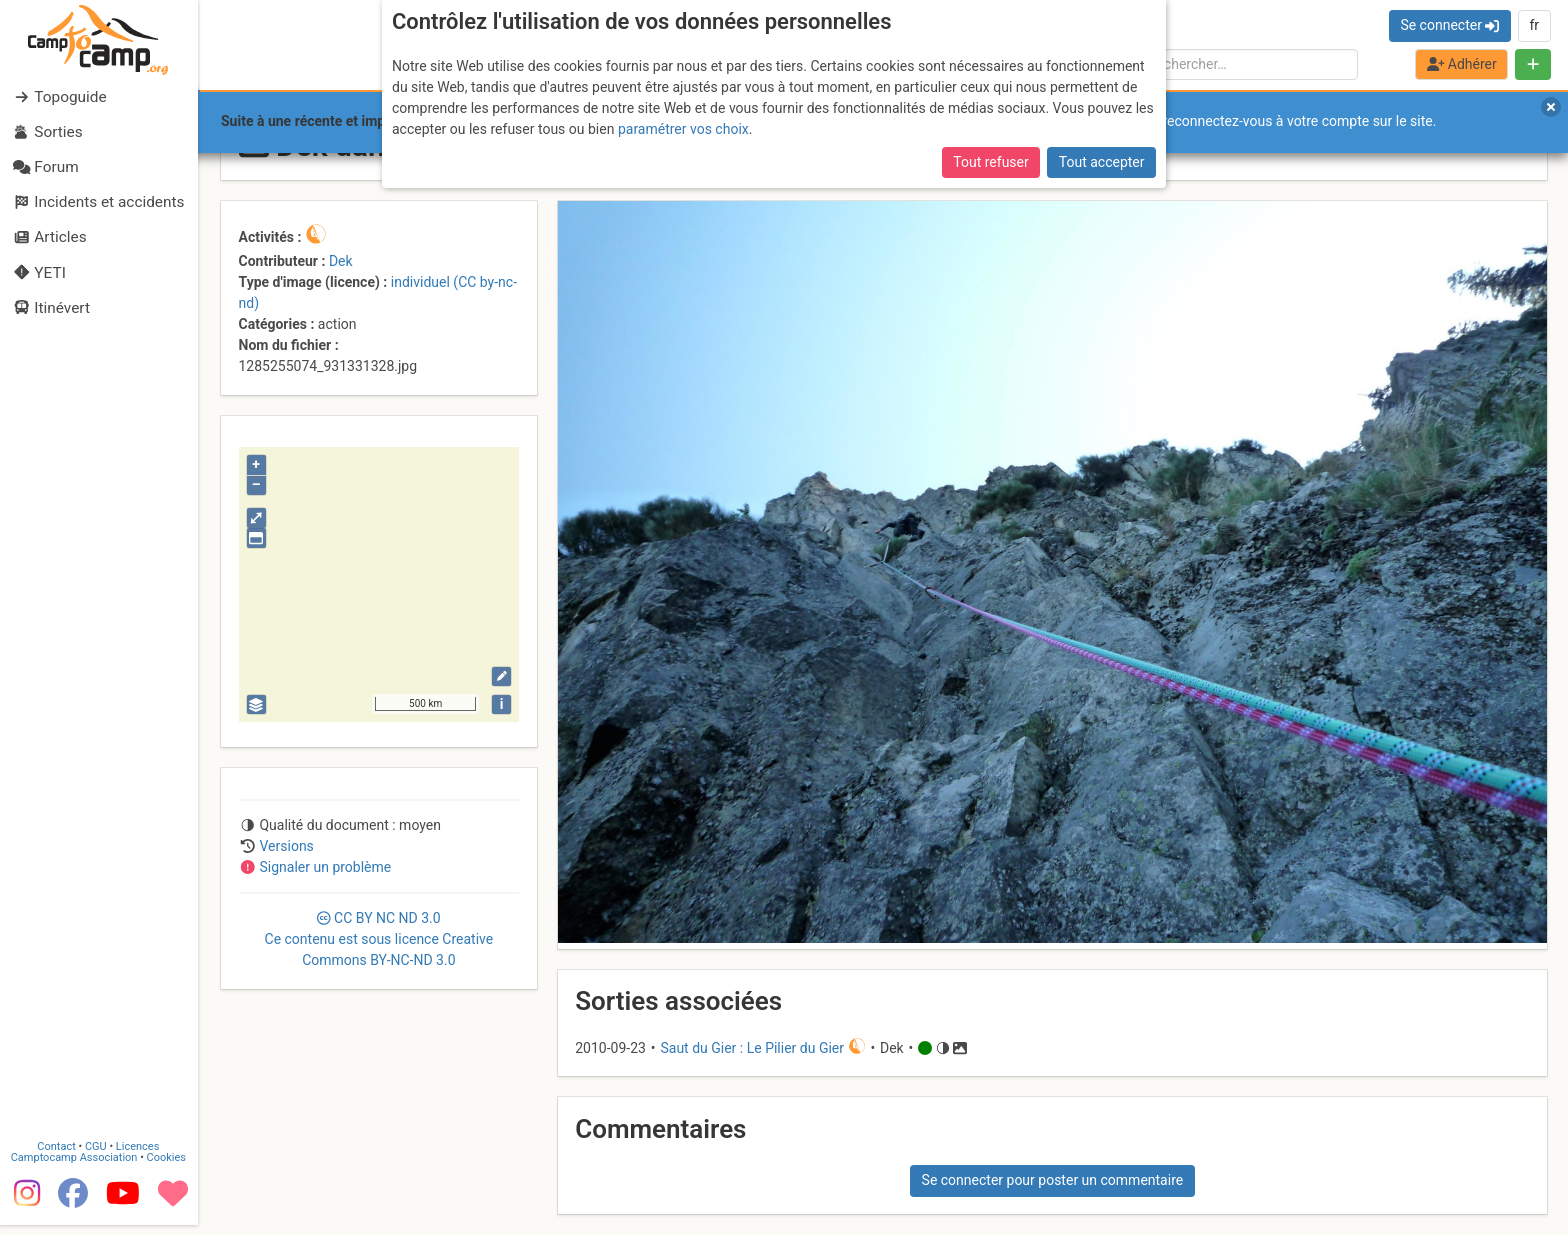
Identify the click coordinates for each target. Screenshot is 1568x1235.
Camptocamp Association (75, 1167)
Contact (58, 1156)
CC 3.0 (379, 939)
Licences (139, 1156)
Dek (341, 261)
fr (1534, 25)
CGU (98, 1156)
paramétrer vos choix (683, 129)
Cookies (167, 1167)
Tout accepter (1102, 162)
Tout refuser (990, 162)
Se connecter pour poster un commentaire (1053, 1180)
